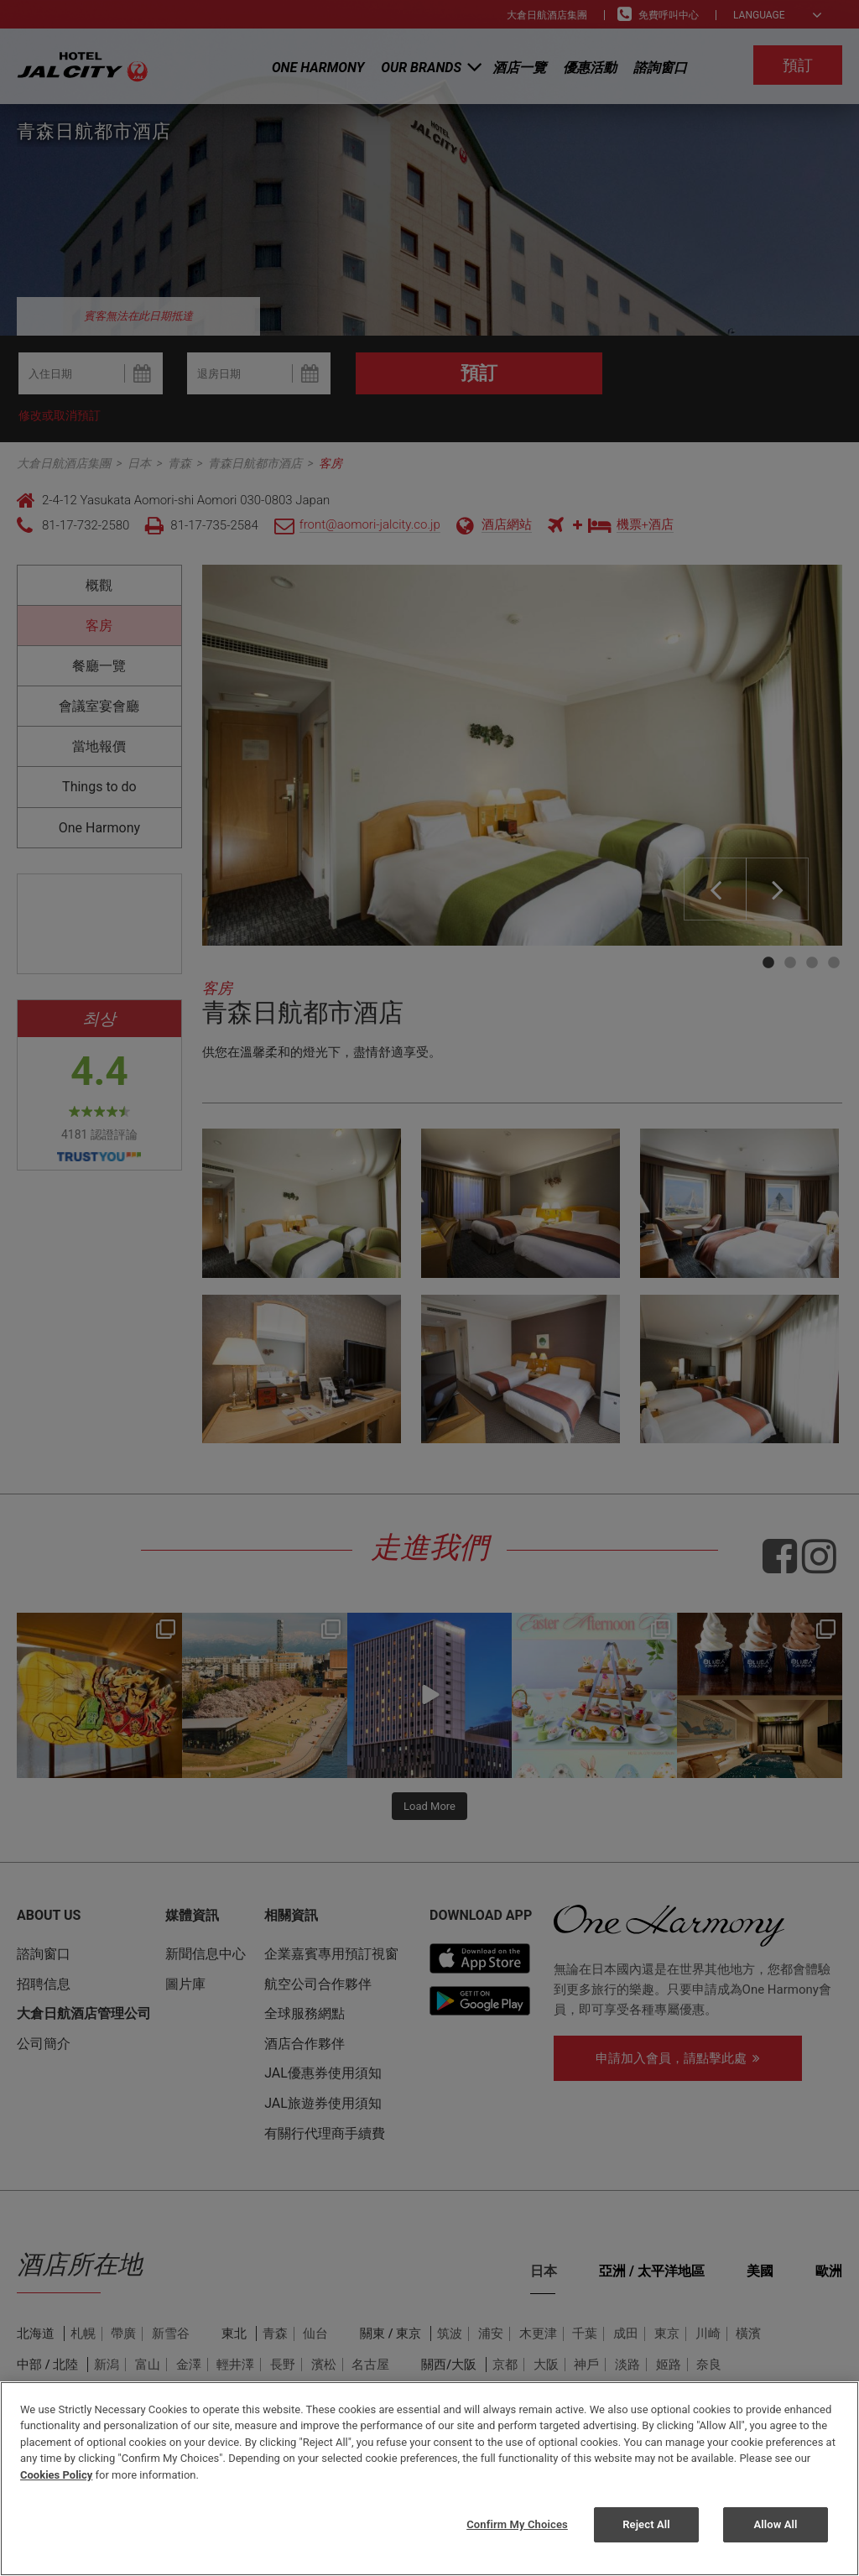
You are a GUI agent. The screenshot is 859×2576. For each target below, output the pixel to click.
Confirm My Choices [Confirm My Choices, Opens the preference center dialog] (517, 2524)
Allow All (775, 2524)
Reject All (646, 2524)
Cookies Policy (56, 2475)
